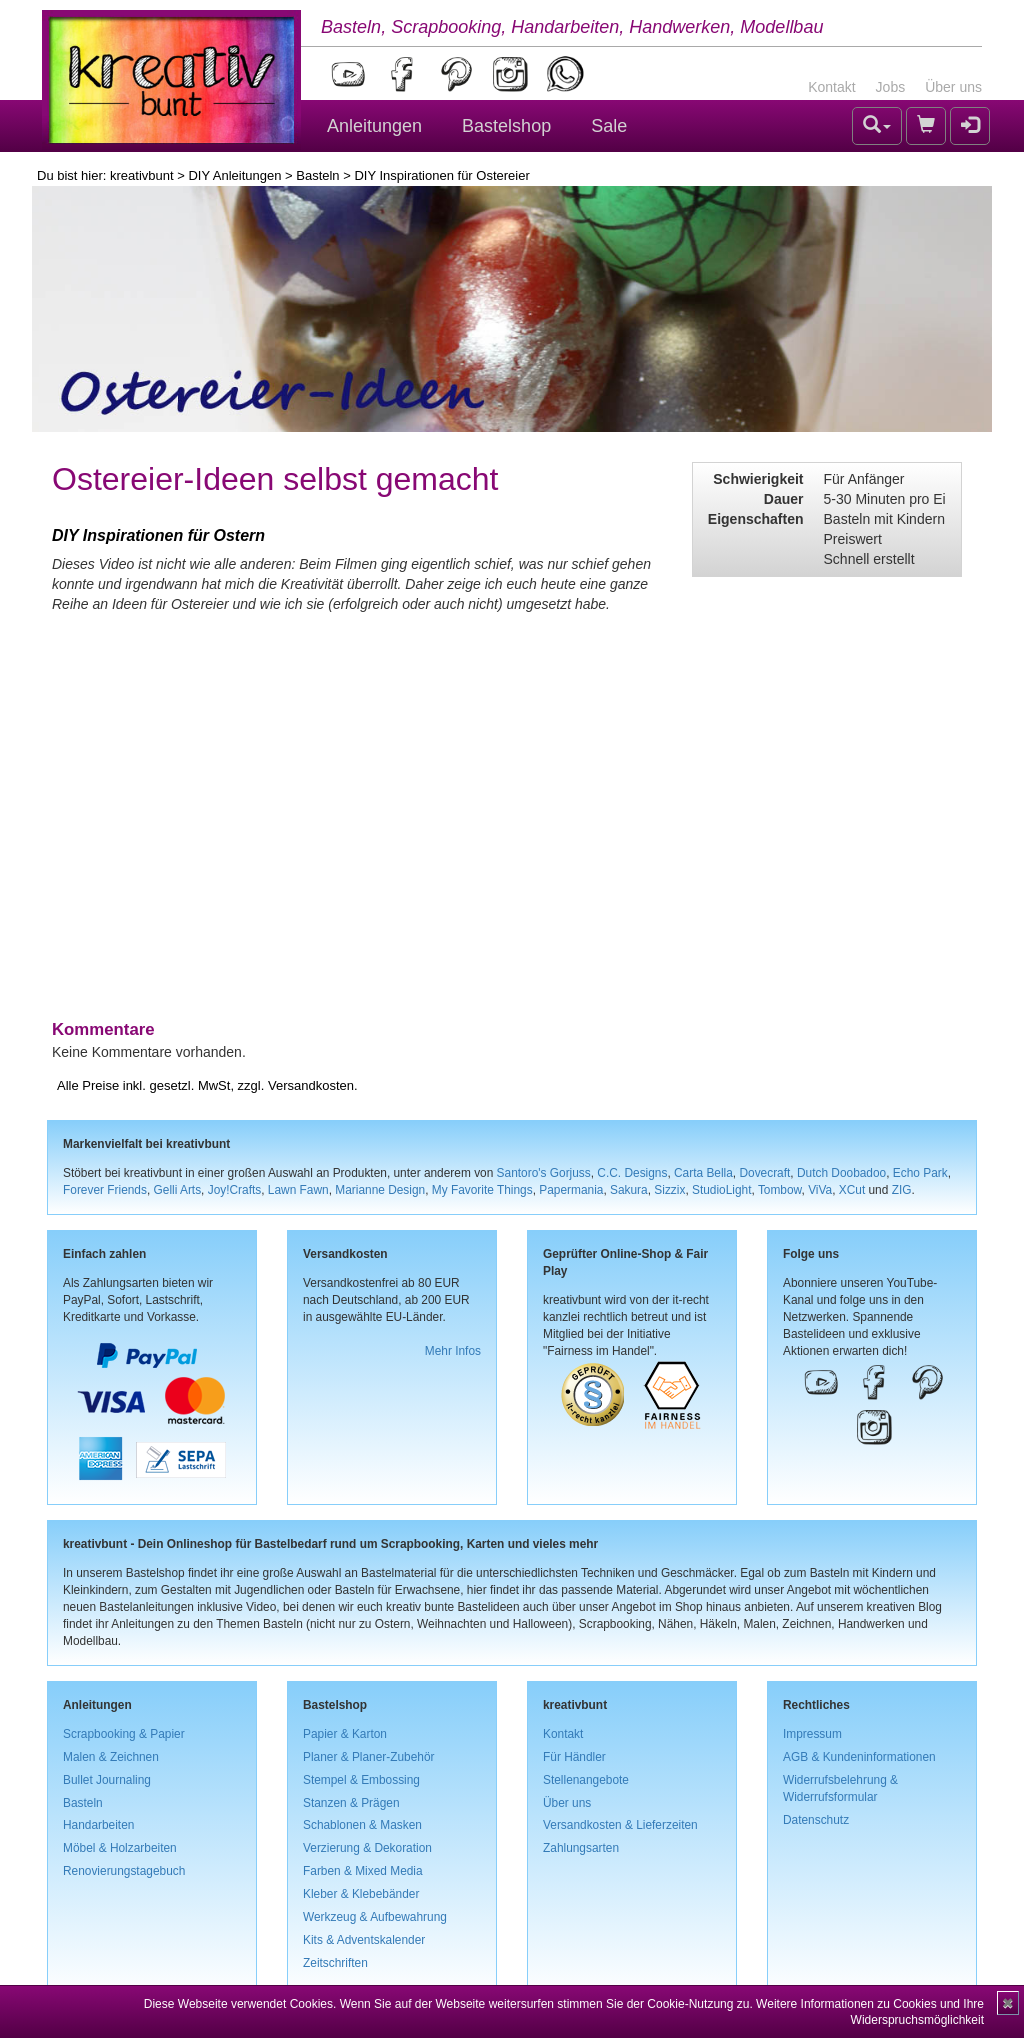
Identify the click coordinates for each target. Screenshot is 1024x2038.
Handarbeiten (98, 1825)
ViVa (820, 1190)
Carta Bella (703, 1173)
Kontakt (831, 87)
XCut (852, 1190)
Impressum (812, 1734)
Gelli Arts (178, 1190)
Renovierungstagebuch (124, 1871)
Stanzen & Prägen (351, 1803)
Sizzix (669, 1190)
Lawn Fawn (298, 1190)
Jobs (891, 87)
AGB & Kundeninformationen (859, 1757)
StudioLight (722, 1190)
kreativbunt (142, 175)
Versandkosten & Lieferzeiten (620, 1825)
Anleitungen (374, 126)
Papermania (571, 1190)
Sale (609, 126)
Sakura (629, 1190)
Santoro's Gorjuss (544, 1173)
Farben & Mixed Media (363, 1871)
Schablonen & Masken (362, 1825)
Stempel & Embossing (361, 1780)
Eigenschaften (756, 519)
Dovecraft (764, 1173)
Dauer (784, 499)
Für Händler (574, 1757)
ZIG (902, 1190)
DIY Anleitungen (234, 175)
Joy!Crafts (235, 1190)
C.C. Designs (632, 1173)
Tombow (780, 1190)
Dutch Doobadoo (841, 1173)
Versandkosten (311, 1085)
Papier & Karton (345, 1734)
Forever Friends (105, 1190)
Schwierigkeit (758, 479)
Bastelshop (506, 126)
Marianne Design (380, 1190)
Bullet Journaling (107, 1780)
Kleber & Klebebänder (361, 1894)
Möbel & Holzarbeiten (120, 1848)
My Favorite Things (482, 1190)
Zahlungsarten (581, 1848)
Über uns (953, 87)
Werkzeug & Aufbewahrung (375, 1917)
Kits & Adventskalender (364, 1940)
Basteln (317, 175)
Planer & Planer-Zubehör (369, 1757)
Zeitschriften (335, 1963)
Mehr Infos (453, 1351)
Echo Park (920, 1173)
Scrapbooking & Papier (124, 1734)
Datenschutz (816, 1820)
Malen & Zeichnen (111, 1757)
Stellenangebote (586, 1780)
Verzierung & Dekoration (367, 1848)
